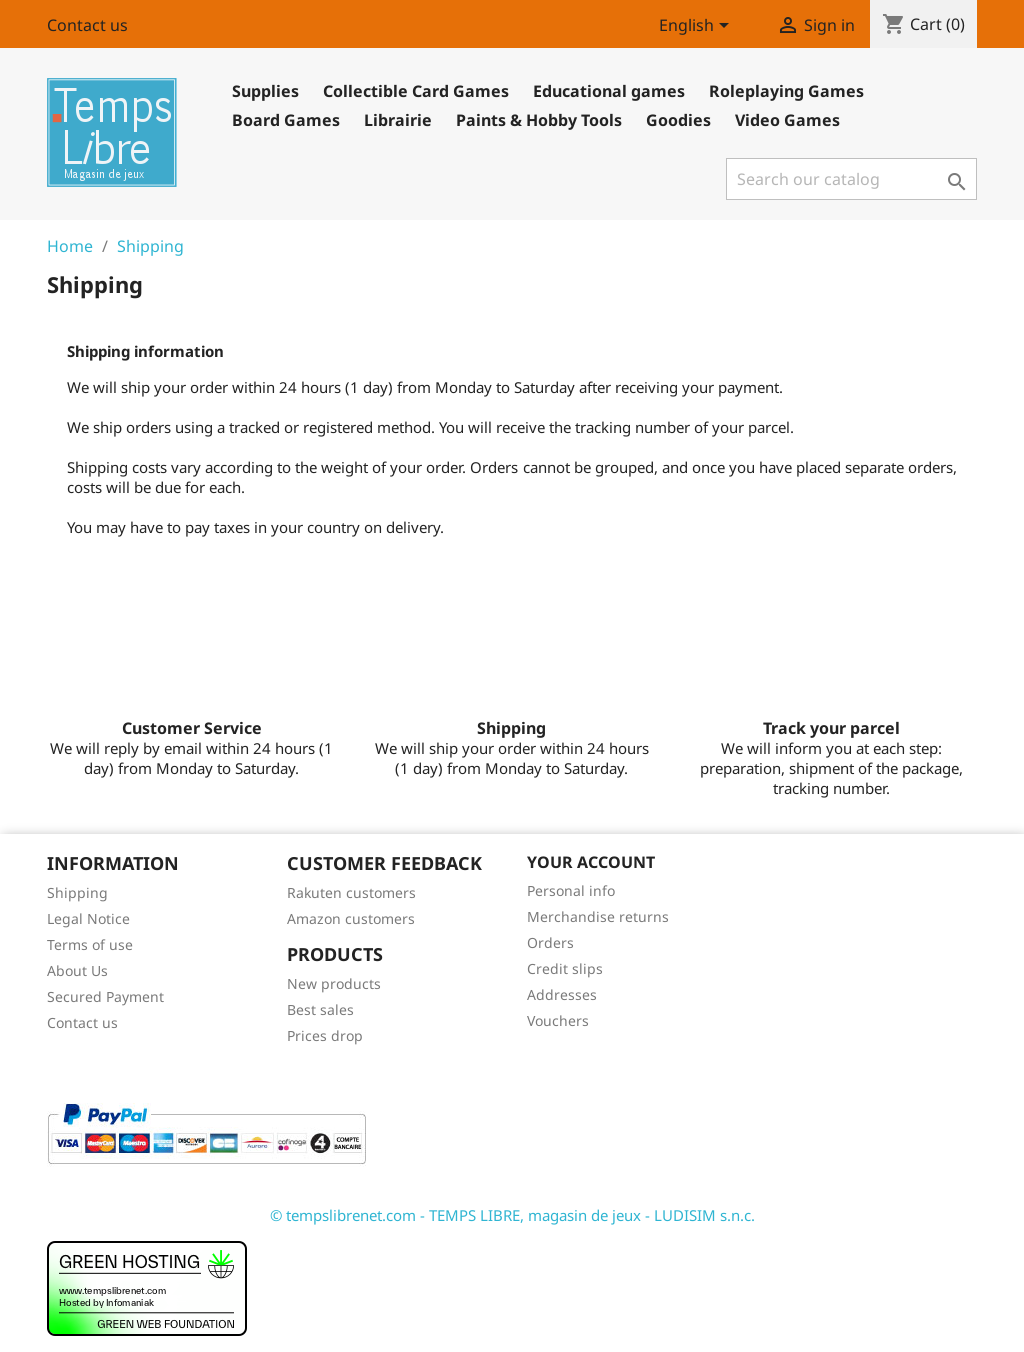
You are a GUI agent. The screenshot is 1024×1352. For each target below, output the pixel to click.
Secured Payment (105, 996)
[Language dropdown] (697, 27)
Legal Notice (88, 918)
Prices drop (325, 1035)
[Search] (851, 179)
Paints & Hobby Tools (539, 120)
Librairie (398, 120)
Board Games (286, 120)
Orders (550, 942)
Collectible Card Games (416, 91)
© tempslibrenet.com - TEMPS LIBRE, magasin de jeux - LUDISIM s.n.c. (512, 1215)
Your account (591, 862)
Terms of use (90, 944)
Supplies (265, 91)
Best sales (320, 1009)
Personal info (571, 890)
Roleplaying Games (786, 91)
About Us (77, 970)
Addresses (562, 994)
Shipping (77, 892)
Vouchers (558, 1020)
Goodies (678, 120)
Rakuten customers (351, 892)
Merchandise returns (598, 916)
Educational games (609, 91)
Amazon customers (351, 918)
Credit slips (565, 968)
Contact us (87, 25)
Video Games (787, 120)
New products (334, 983)
